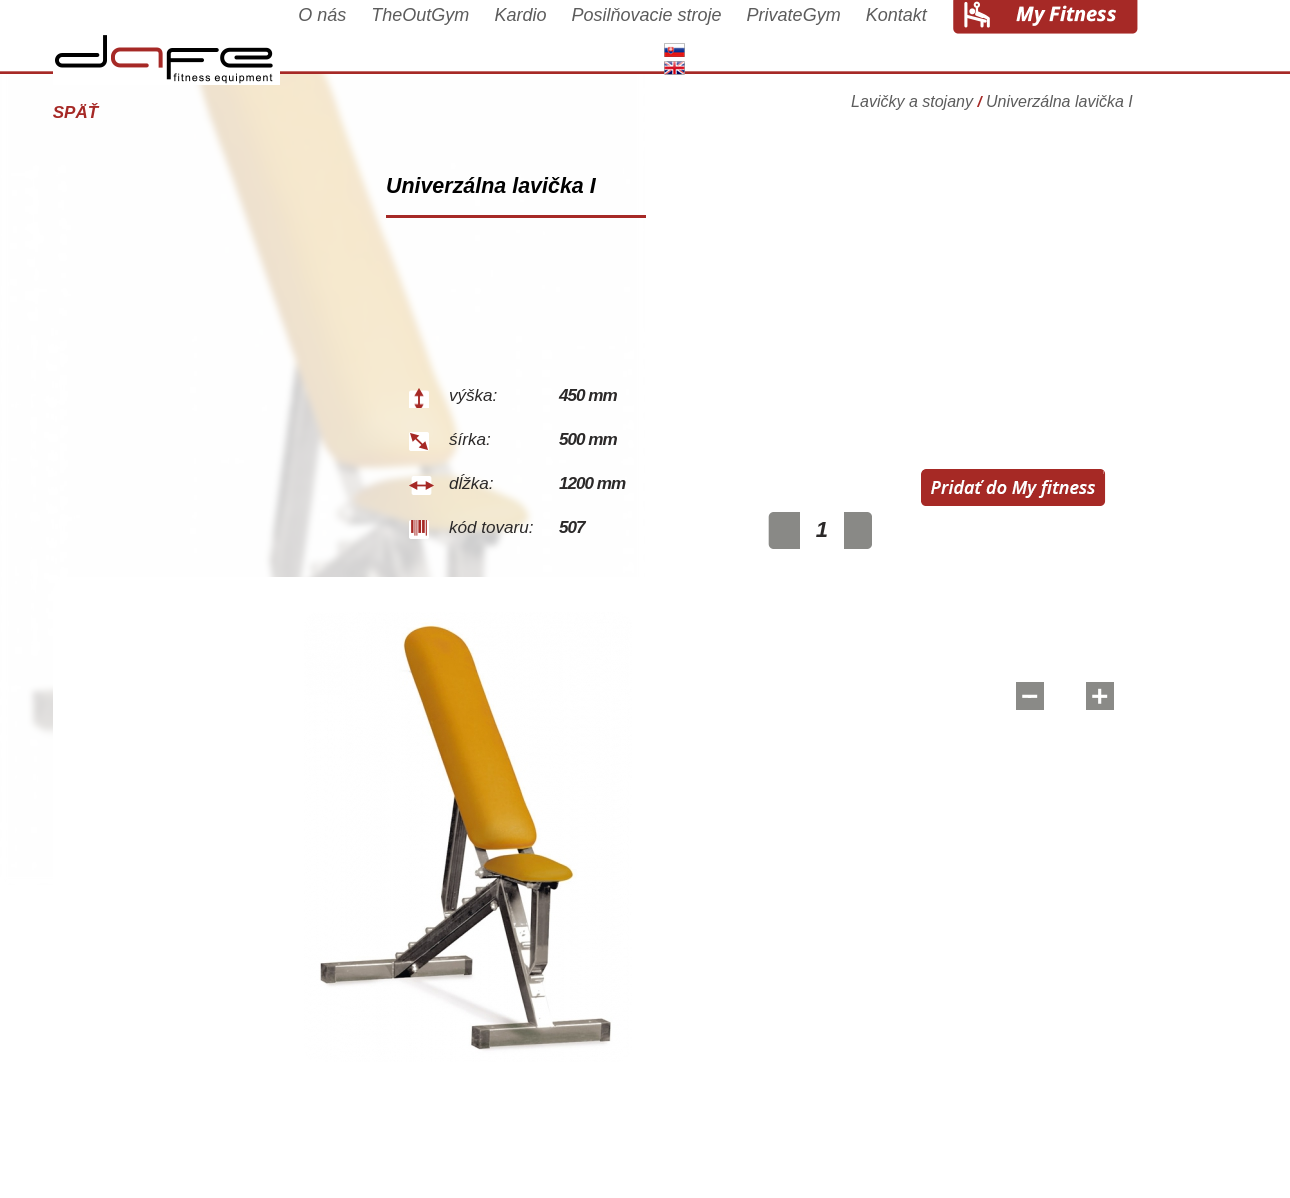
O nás (364, 42)
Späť (117, 112)
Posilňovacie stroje (689, 42)
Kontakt (938, 42)
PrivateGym (836, 42)
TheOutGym (463, 42)
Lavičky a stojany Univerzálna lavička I (1034, 104)
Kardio (563, 42)
